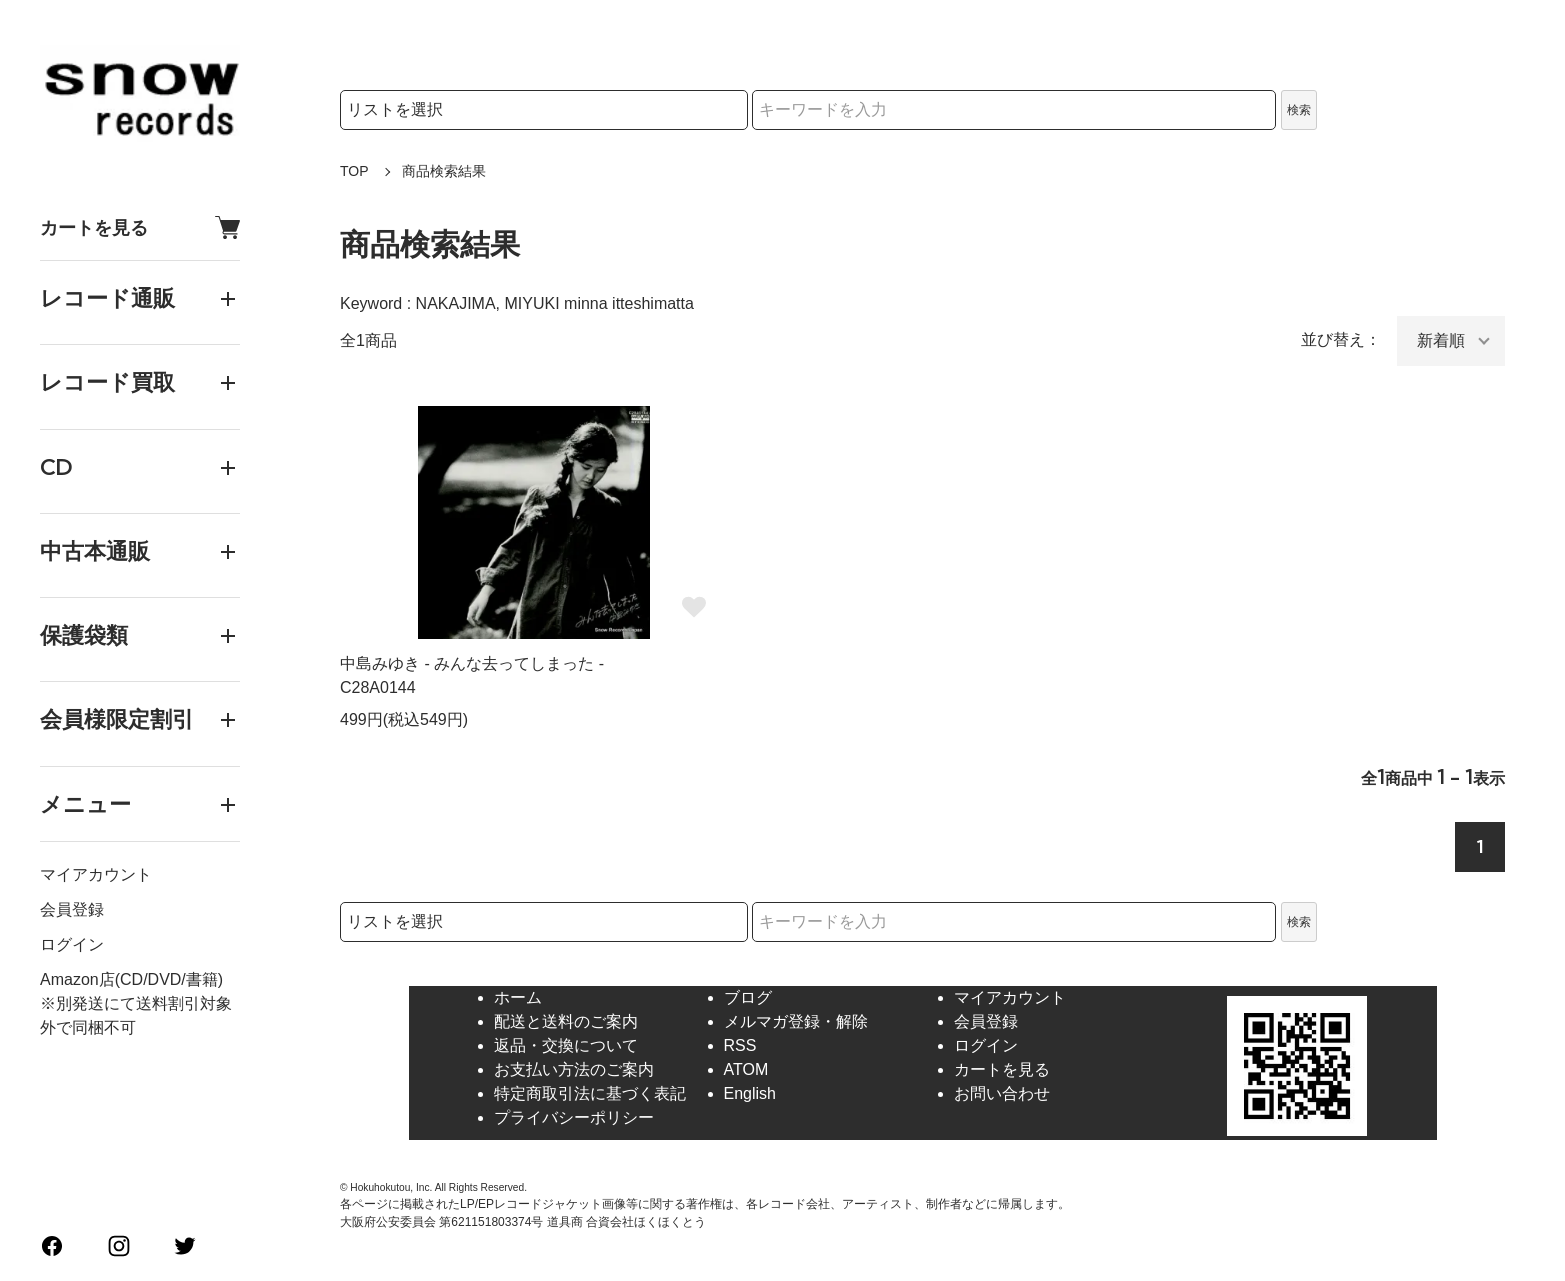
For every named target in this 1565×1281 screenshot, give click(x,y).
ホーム (518, 997)
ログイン (72, 944)
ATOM (746, 1069)
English (750, 1093)
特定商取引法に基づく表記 (590, 1093)
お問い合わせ (1002, 1093)
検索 (1299, 110)
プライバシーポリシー (574, 1117)
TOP (354, 171)
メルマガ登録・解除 (796, 1021)
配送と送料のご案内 (566, 1021)
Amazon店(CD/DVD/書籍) (131, 979)
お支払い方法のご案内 (574, 1069)
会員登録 (72, 909)
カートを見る (140, 227)
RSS (740, 1045)
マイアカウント (96, 874)
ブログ (748, 997)
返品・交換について (566, 1045)
